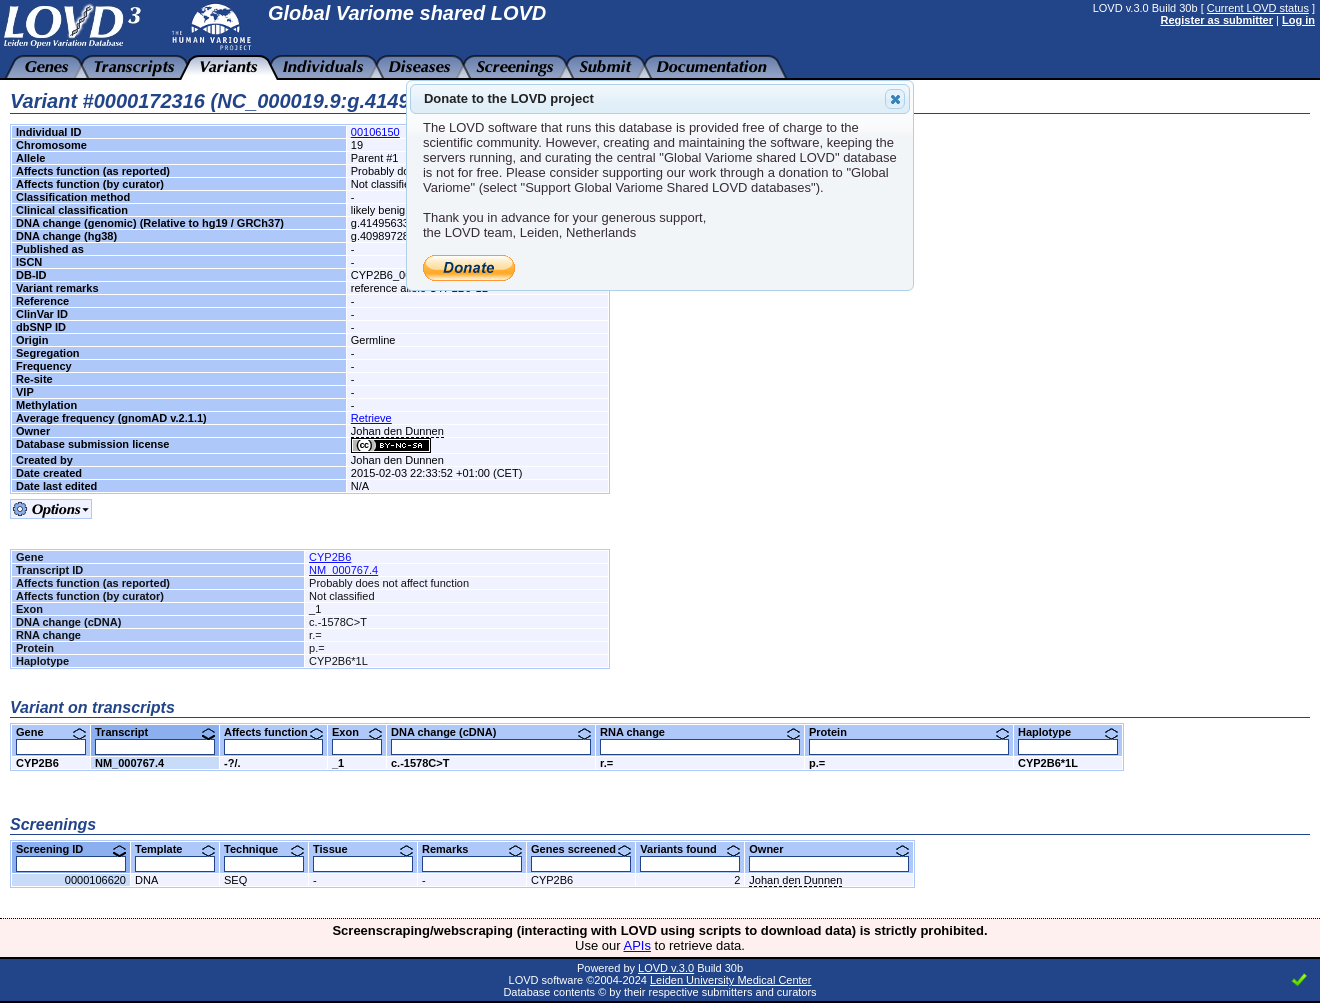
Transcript (155, 732)
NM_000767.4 (343, 570)
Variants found (690, 849)
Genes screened (581, 849)
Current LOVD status (1258, 8)
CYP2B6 (330, 557)
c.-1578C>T (420, 763)
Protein (909, 732)
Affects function (273, 732)
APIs (637, 945)
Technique (264, 849)
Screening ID (71, 849)
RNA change (700, 732)
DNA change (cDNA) (491, 732)
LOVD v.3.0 (666, 968)
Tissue (363, 849)
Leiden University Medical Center (730, 980)
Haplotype (1068, 732)
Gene (51, 732)
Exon (357, 732)
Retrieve (371, 418)
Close (894, 99)
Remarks (472, 849)
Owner (829, 849)
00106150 (375, 132)
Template (175, 849)
